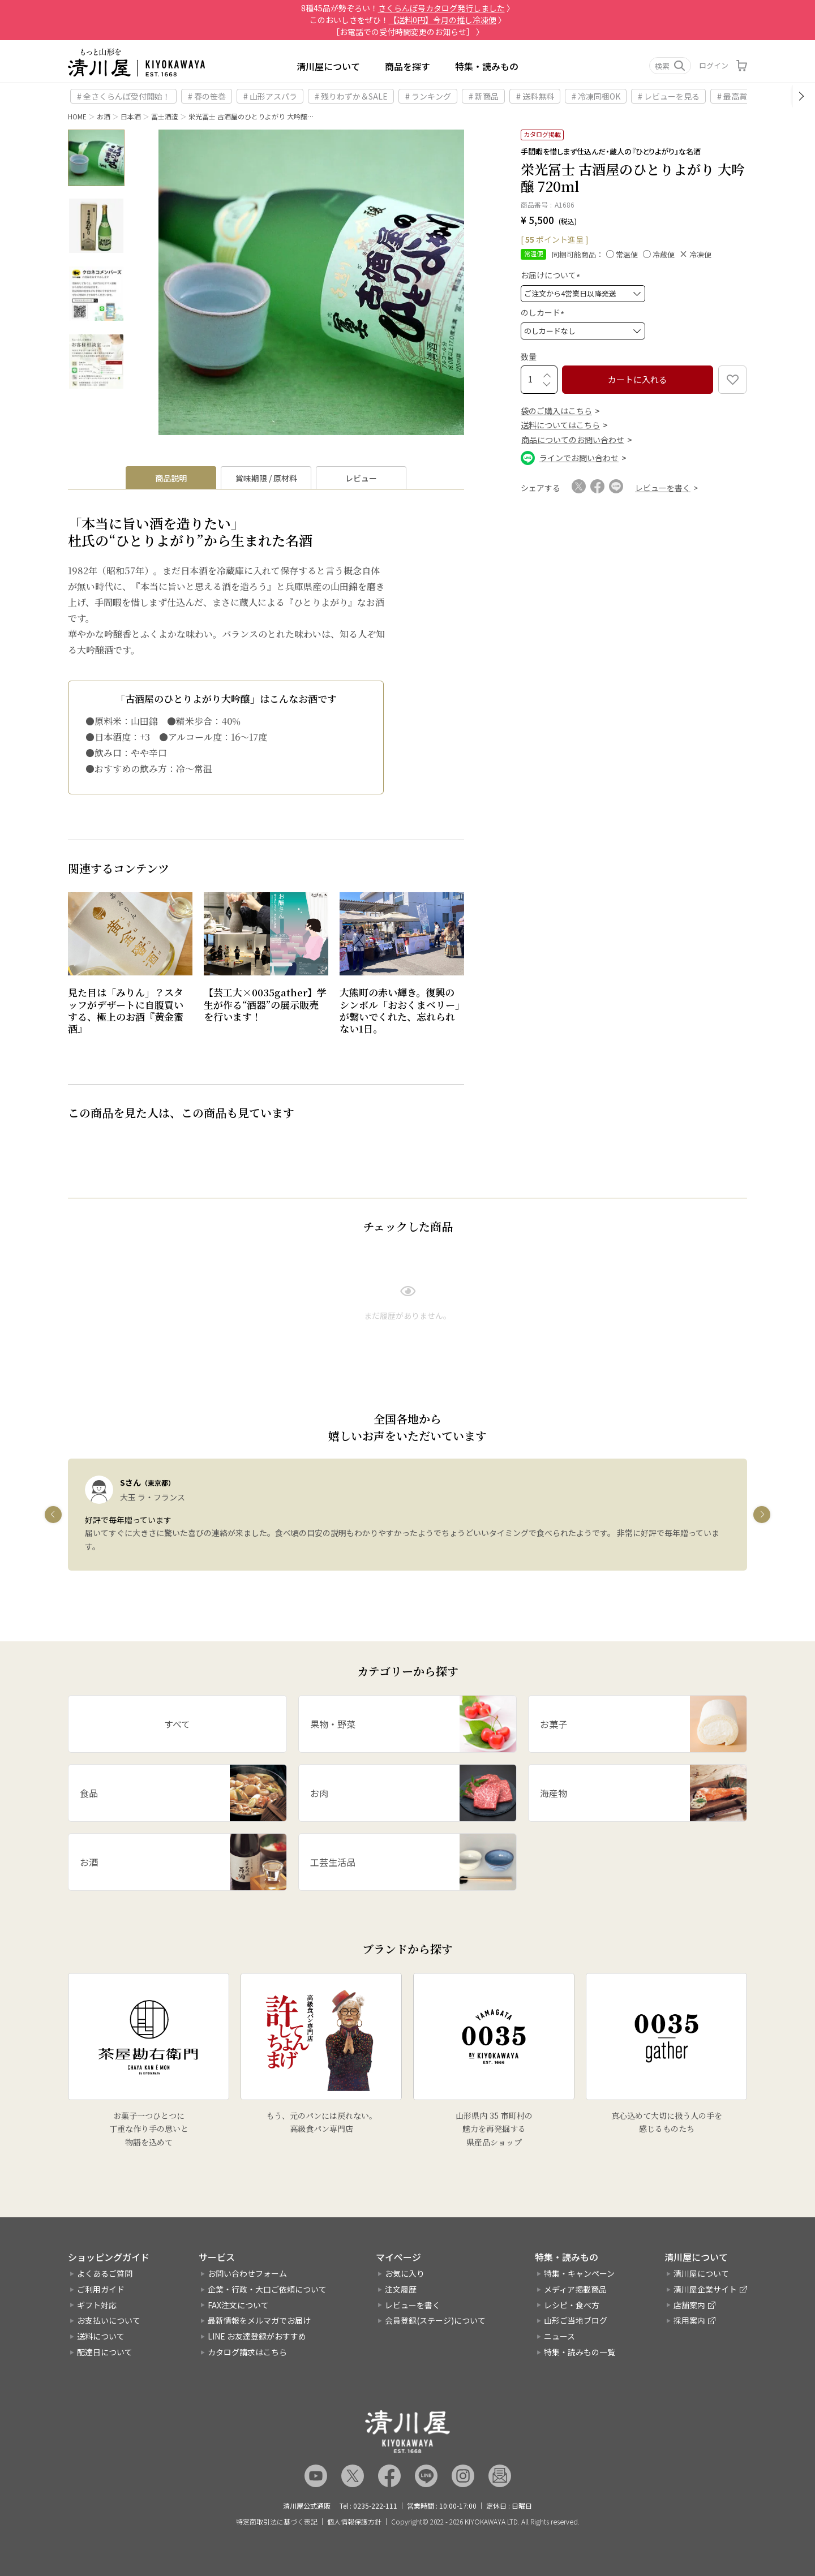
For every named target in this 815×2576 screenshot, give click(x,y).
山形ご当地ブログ (575, 2320)
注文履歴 (401, 2289)
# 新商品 (484, 96)
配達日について (104, 2352)
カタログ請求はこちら (247, 2352)
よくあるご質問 (104, 2273)
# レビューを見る (669, 96)
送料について (101, 2336)
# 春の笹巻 (207, 96)
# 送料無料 (535, 96)
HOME (77, 116)
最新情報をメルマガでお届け (259, 2320)
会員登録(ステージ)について (435, 2320)
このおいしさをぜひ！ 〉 (408, 19)
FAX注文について (238, 2305)
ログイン (713, 65)
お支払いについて (108, 2320)
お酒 (103, 116)
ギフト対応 (97, 2305)
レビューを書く (412, 2305)
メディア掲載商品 (575, 2289)
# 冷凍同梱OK (596, 96)
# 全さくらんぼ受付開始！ (123, 96)
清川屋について (328, 66)
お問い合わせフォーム (247, 2273)
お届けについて (552, 275)
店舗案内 (689, 2305)
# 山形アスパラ (270, 96)
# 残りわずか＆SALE (351, 96)
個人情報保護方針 (354, 2521)
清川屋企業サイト (705, 2289)
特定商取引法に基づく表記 (277, 2521)
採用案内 (689, 2320)
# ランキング (428, 96)
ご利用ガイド (101, 2289)
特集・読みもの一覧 (579, 2352)
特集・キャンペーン (579, 2273)
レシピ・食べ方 (571, 2305)
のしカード (544, 312)
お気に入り (404, 2273)
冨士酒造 (164, 116)
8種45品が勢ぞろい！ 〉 (407, 8)
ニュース (559, 2336)
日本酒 (131, 116)
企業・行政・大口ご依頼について (267, 2289)
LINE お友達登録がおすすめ (257, 2336)
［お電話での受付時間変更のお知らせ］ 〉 (408, 31)
